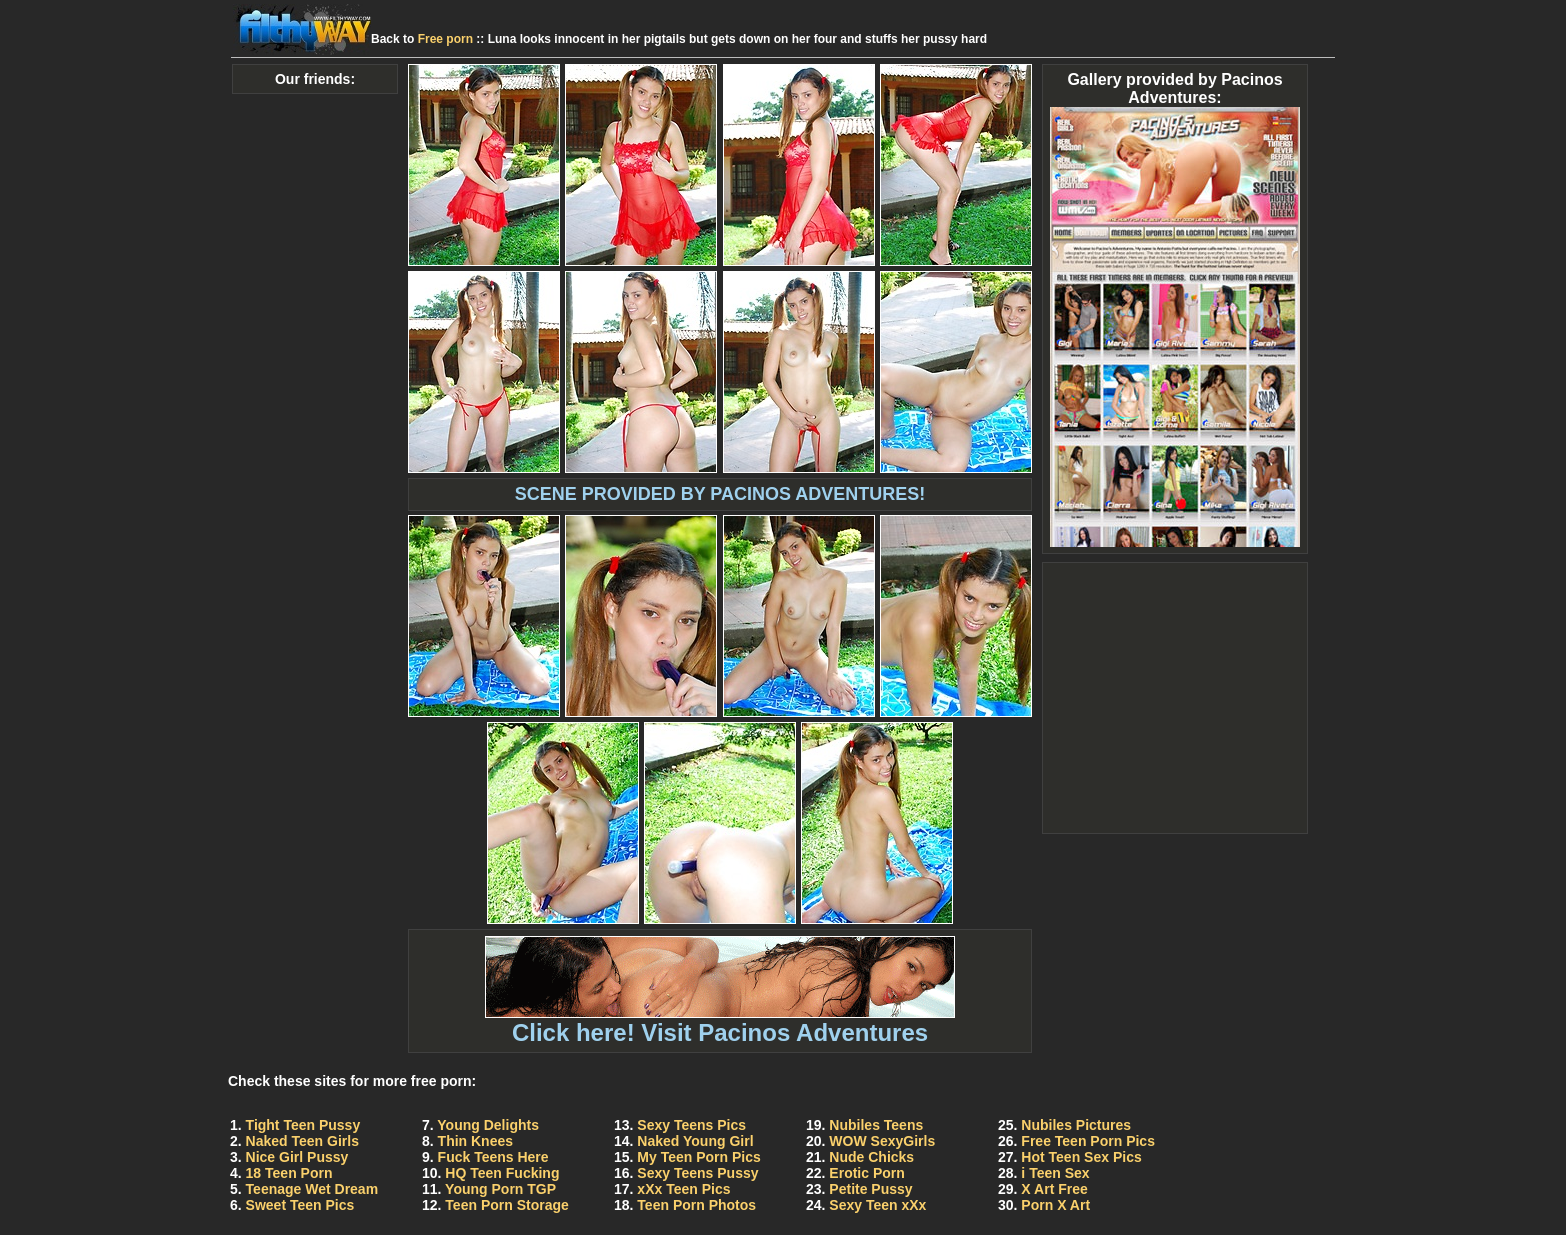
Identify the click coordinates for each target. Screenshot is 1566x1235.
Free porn (445, 39)
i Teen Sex (1055, 1173)
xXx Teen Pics (683, 1189)
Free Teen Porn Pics (1088, 1141)
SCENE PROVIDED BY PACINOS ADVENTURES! (720, 494)
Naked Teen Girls (302, 1141)
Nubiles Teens (876, 1125)
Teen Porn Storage (506, 1205)
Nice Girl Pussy (297, 1157)
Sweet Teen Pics (300, 1205)
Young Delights (488, 1125)
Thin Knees (475, 1141)
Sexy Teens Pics (691, 1125)
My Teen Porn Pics (698, 1157)
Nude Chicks (871, 1157)
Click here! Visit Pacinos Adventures (720, 1021)
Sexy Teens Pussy (697, 1173)
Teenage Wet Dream (312, 1189)
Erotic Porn (866, 1173)
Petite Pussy (870, 1189)
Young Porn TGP (500, 1189)
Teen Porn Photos (696, 1205)
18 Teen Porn (289, 1173)
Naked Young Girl (695, 1141)
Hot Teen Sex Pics (1081, 1157)
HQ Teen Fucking (502, 1173)
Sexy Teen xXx (877, 1205)
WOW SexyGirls (882, 1141)
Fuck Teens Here (493, 1157)
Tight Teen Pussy (303, 1125)
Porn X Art (1055, 1205)
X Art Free (1054, 1189)
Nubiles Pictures (1076, 1125)
